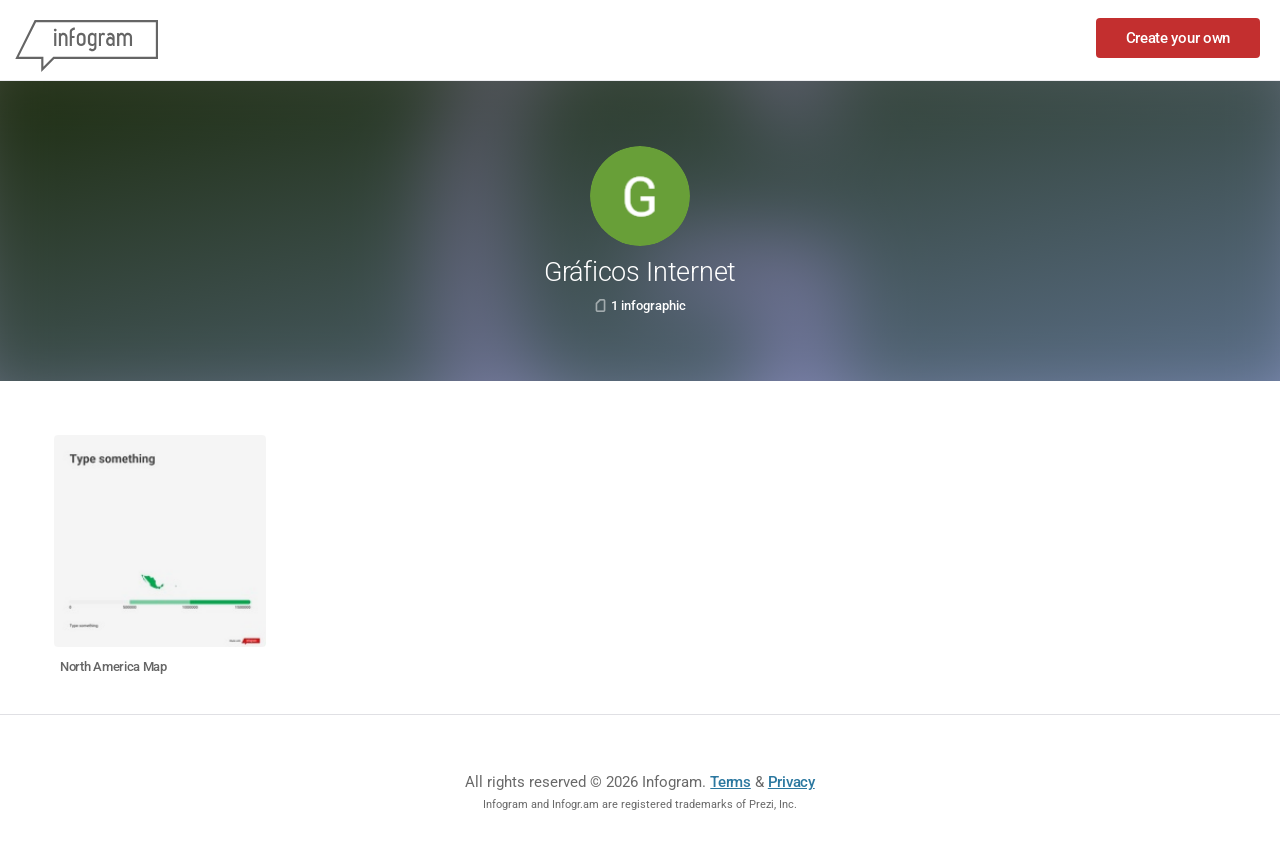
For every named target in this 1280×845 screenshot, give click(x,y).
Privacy (791, 782)
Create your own (1178, 38)
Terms (730, 782)
